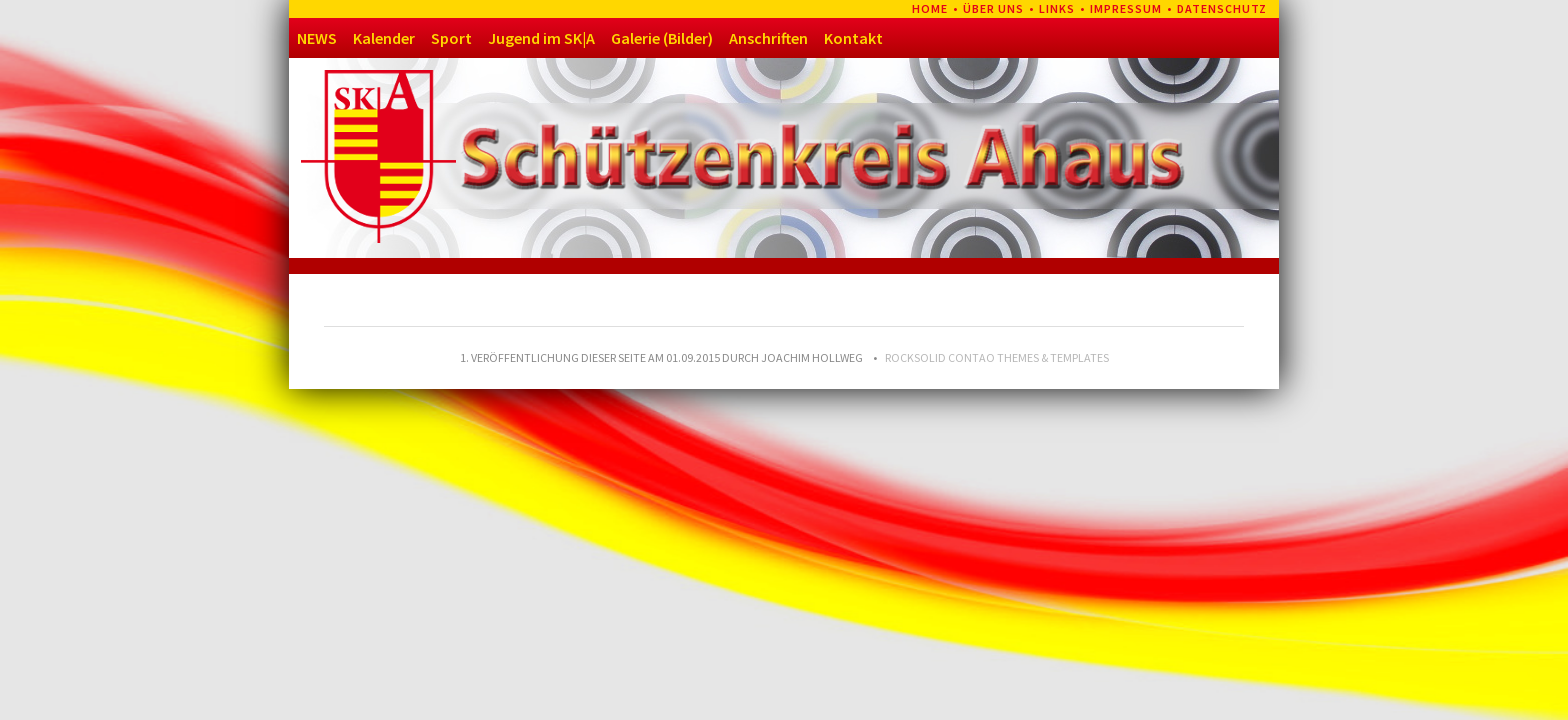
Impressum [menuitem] (1126, 8)
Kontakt (853, 38)
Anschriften (768, 38)
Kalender (384, 38)
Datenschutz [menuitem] (1222, 8)
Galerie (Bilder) (662, 38)
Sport (451, 38)
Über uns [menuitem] (993, 8)
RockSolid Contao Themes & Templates (997, 357)
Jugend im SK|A (541, 38)
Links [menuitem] (1057, 8)
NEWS (317, 38)
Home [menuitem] (930, 8)
